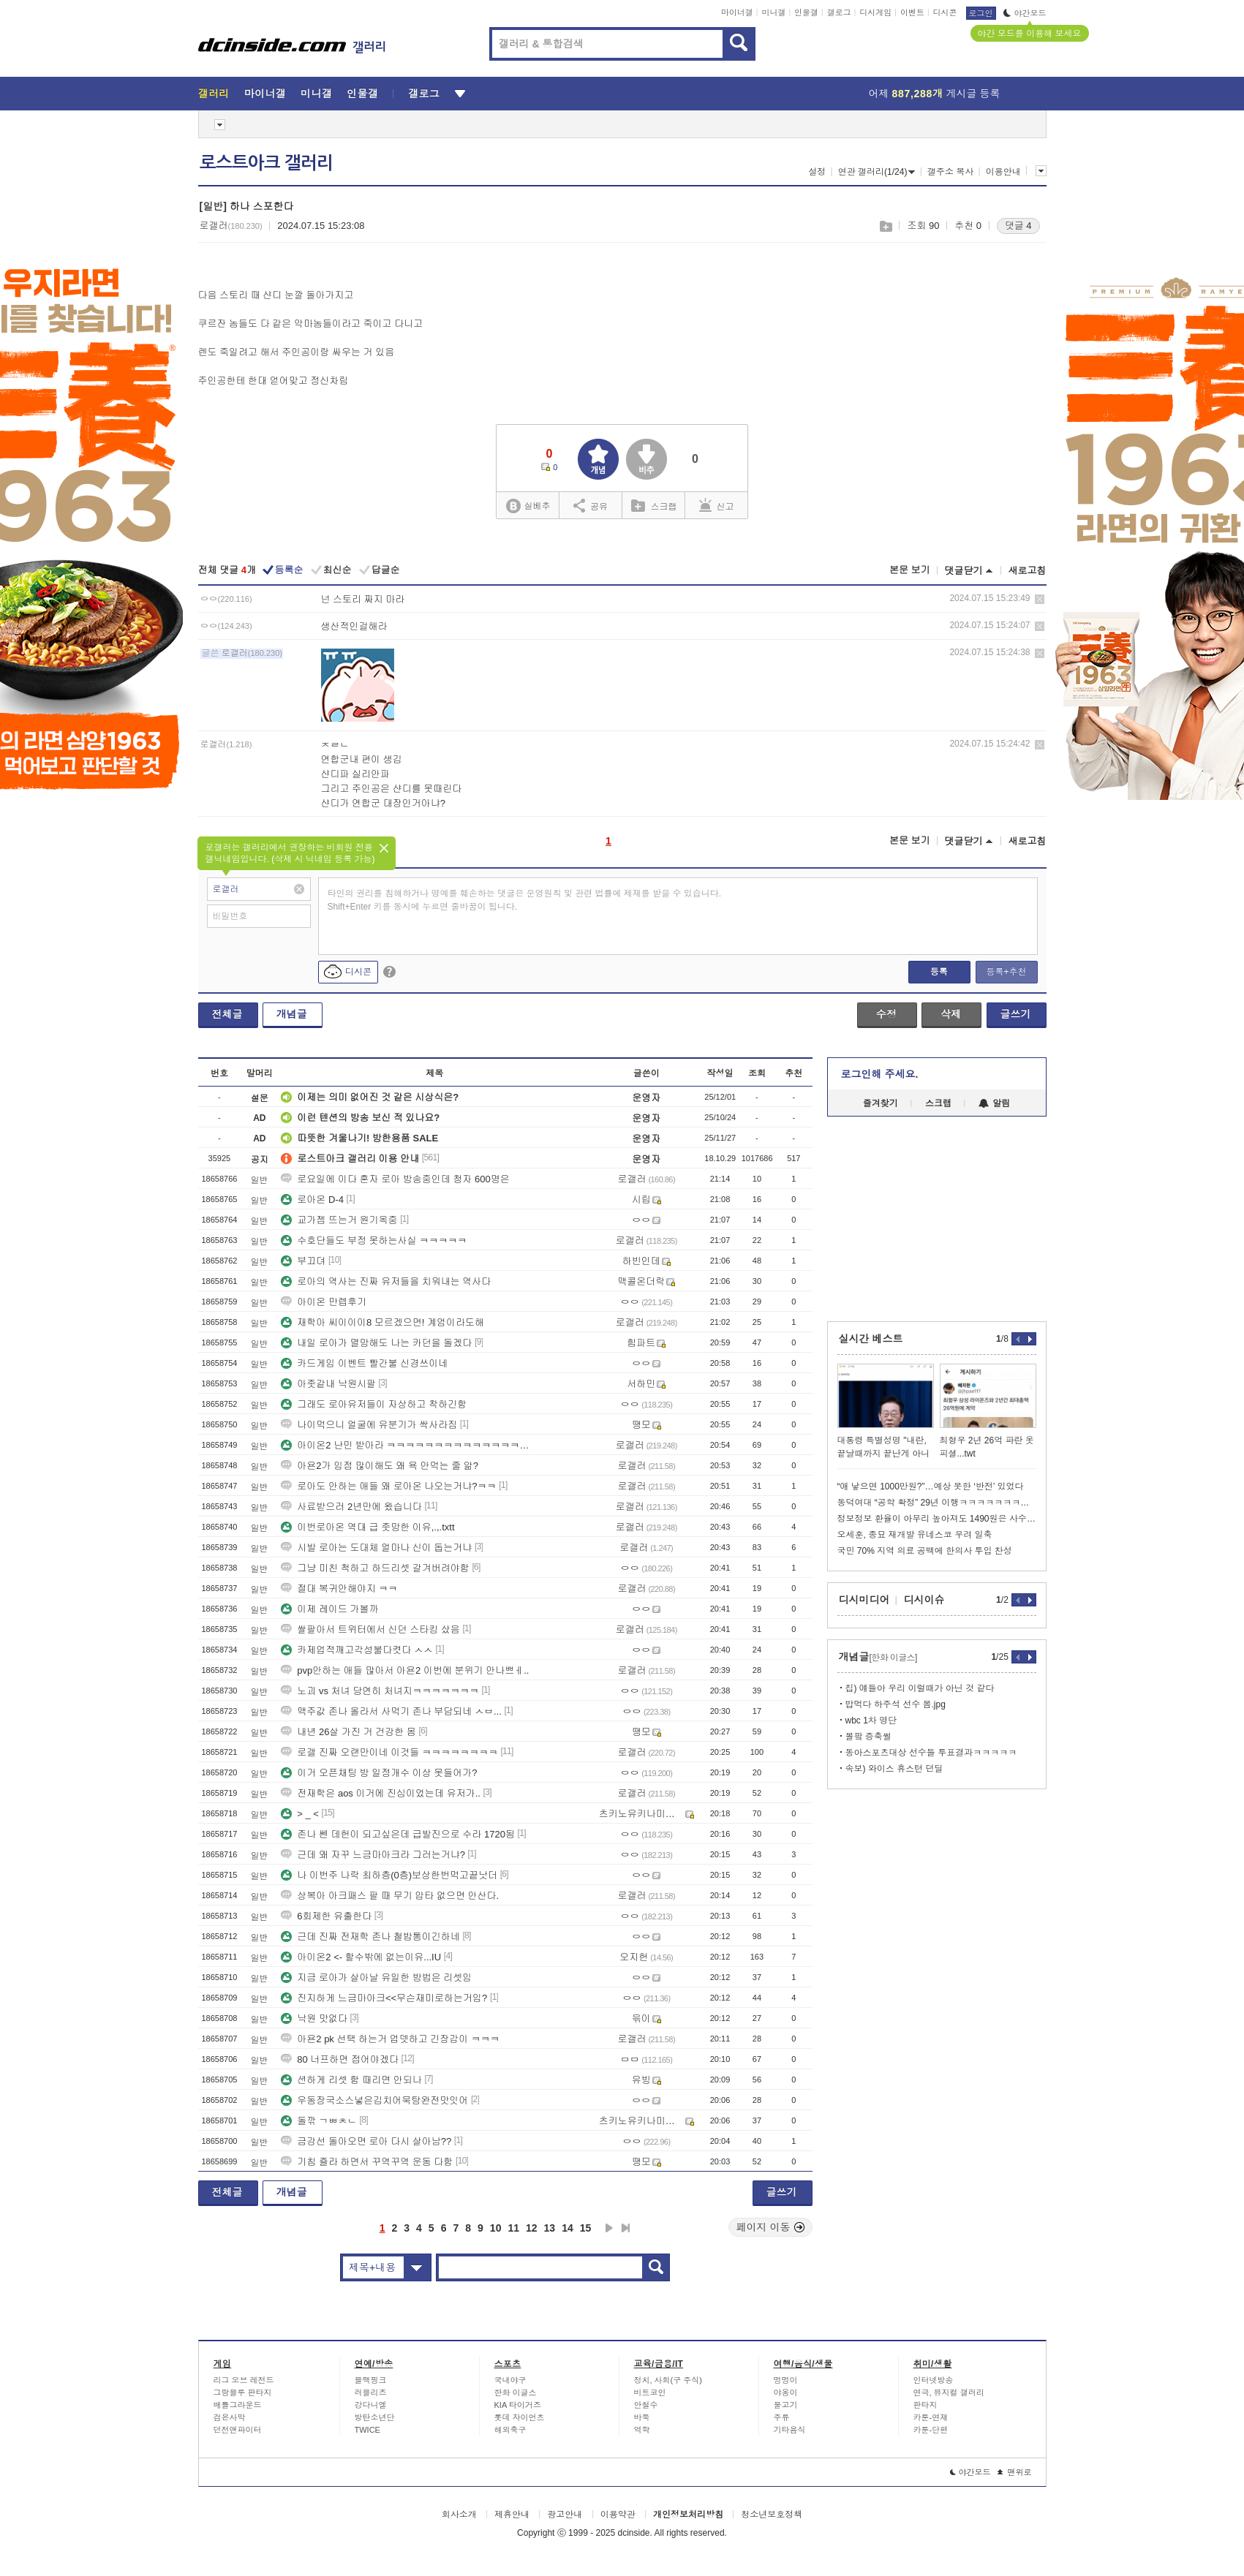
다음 (609, 2228)
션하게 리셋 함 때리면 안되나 (351, 2079)
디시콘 (945, 12)
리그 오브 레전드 (244, 2380)
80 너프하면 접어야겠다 (340, 2059)
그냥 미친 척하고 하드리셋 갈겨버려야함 (375, 1568)
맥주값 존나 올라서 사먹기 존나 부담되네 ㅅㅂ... (391, 1711)
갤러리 (214, 93)
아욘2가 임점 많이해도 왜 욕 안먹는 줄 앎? (379, 1465)
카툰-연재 (931, 2417)
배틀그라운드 (238, 2405)
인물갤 (806, 12)
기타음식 (790, 2429)
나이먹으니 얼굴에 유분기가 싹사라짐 (369, 1424)
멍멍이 (786, 2380)
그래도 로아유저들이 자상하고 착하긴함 (374, 1404)
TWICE (367, 2429)
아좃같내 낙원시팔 (328, 1383)
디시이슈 (924, 1600)
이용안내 (1003, 172)
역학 (642, 2429)
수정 (886, 1014)
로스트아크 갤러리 (266, 163)
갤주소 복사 (950, 172)
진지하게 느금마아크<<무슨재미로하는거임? (384, 1998)
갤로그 (839, 12)
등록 (939, 972)
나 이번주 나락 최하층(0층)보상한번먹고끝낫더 (389, 1875)
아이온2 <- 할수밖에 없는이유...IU (361, 1957)
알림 (994, 1103)
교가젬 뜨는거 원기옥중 (339, 1220)
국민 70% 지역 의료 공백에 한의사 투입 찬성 (924, 1551)
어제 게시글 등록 (934, 93)
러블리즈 (371, 2392)
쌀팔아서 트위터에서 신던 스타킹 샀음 (370, 1629)
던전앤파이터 (238, 2429)
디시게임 (875, 12)
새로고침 (1028, 570)
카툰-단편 (931, 2429)
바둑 (642, 2417)
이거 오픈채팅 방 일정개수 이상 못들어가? (379, 1772)
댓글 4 (1018, 225)
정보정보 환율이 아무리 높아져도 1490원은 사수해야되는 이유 (936, 1519)
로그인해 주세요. (880, 1074)
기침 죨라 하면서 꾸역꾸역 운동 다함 (367, 2161)
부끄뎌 (303, 1260)
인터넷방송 (933, 2380)
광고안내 (564, 2514)
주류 (782, 2417)
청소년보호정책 (771, 2514)
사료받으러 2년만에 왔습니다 (351, 1506)
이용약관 (618, 2514)
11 (513, 2228)
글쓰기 (1015, 1014)
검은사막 (230, 2417)
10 (496, 2228)
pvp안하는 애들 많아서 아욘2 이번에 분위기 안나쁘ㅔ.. (405, 1670)
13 (550, 2228)
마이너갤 (737, 12)
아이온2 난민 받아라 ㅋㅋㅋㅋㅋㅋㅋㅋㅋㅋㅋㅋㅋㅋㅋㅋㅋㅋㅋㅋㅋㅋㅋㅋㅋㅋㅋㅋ (406, 1445)
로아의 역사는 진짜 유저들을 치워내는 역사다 (386, 1281)
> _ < (300, 1813)
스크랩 (885, 226)
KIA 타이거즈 (517, 2405)
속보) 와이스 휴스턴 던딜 (894, 1769)
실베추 (528, 506)
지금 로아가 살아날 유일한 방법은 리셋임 (376, 1977)
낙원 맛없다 (314, 2018)
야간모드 (1025, 13)
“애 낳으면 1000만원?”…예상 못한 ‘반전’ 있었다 (930, 1486)
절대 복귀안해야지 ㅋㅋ (339, 1588)
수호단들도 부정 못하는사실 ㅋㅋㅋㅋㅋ (374, 1240)
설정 (817, 172)
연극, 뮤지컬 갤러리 (948, 2392)
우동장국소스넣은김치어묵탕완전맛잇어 (374, 2100)
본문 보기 (909, 569)
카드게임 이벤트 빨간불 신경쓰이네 (364, 1363)
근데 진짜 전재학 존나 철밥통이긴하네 (370, 1936)
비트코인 (650, 2392)
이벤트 (912, 12)
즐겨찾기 (880, 1103)
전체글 (227, 1014)
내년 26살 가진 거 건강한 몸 (348, 1731)
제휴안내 (511, 2514)
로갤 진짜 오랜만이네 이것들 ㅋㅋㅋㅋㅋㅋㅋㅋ (389, 1752)
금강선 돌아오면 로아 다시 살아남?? (366, 2141)
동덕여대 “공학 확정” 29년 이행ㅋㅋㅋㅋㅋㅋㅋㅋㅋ (936, 1502)
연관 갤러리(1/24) (877, 172)
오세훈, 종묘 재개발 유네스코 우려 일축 (914, 1535)
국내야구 (510, 2380)
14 (567, 2228)
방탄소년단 (375, 2417)
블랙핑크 (371, 2380)
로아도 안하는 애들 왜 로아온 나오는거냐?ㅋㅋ (388, 1486)
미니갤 (773, 12)
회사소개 (459, 2514)
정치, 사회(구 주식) (668, 2380)
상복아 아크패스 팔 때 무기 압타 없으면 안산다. (390, 1895)
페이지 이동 (770, 2227)
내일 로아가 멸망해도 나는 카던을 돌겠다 (376, 1342)
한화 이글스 (515, 2392)
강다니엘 (371, 2405)
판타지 (925, 2405)
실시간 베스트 (871, 1339)
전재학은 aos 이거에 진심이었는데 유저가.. (380, 1793)
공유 (590, 505)
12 (532, 2228)
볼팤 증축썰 (868, 1736)
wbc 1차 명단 (871, 1720)
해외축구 (510, 2429)
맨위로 (1015, 2472)
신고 (716, 505)
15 (586, 2228)
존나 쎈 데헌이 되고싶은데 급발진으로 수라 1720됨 (398, 1834)
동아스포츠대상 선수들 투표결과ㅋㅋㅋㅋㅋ (931, 1753)
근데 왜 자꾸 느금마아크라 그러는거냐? (373, 1854)
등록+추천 (1006, 972)
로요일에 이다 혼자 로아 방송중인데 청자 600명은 (395, 1179)
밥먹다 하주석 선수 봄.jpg (895, 1704)
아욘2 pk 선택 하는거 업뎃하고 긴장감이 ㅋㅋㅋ (390, 2038)
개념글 (291, 1014)
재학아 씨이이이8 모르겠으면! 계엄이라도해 (382, 1322)
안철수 (646, 2405)
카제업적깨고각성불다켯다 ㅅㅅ (357, 1649)
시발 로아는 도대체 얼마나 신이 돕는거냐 (376, 1547)
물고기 (786, 2405)
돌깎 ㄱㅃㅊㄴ (319, 2120)
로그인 (981, 13)
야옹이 (786, 2392)
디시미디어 (864, 1600)
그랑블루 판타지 (243, 2392)
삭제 (1039, 599)
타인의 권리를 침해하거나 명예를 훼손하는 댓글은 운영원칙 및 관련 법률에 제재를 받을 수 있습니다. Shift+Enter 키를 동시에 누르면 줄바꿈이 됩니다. (525, 900)
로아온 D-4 (312, 1199)
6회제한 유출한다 (326, 1916)
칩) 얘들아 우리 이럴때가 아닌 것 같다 (920, 1688)
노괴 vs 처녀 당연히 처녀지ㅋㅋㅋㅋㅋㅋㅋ (379, 1690)
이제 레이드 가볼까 (329, 1609)
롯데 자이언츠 (519, 2417)
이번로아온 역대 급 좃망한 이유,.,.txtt (367, 1527)
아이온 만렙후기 (323, 1301)
